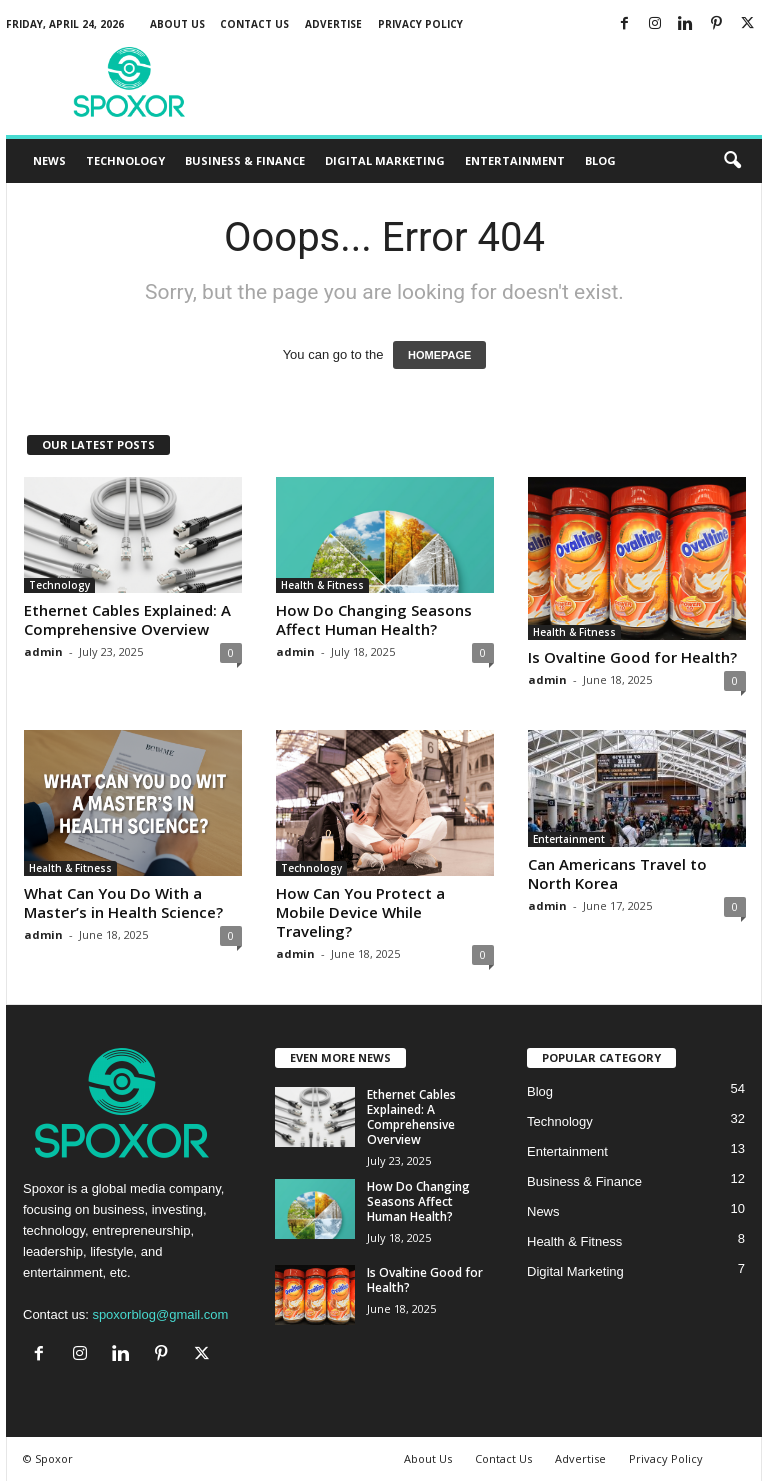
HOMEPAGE (439, 355)
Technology (125, 160)
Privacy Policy (420, 24)
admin (43, 651)
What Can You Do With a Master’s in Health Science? (123, 902)
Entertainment (515, 160)
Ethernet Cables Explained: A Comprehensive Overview (127, 619)
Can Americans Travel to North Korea (617, 873)
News (49, 160)
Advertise (333, 24)
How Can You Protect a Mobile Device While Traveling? (360, 912)
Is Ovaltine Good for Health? (632, 657)
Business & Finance (245, 160)
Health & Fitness (322, 585)
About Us (177, 24)
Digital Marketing (385, 160)
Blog (600, 160)
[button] (732, 161)
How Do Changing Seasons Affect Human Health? (374, 619)
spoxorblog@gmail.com (160, 1314)
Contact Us (254, 24)
